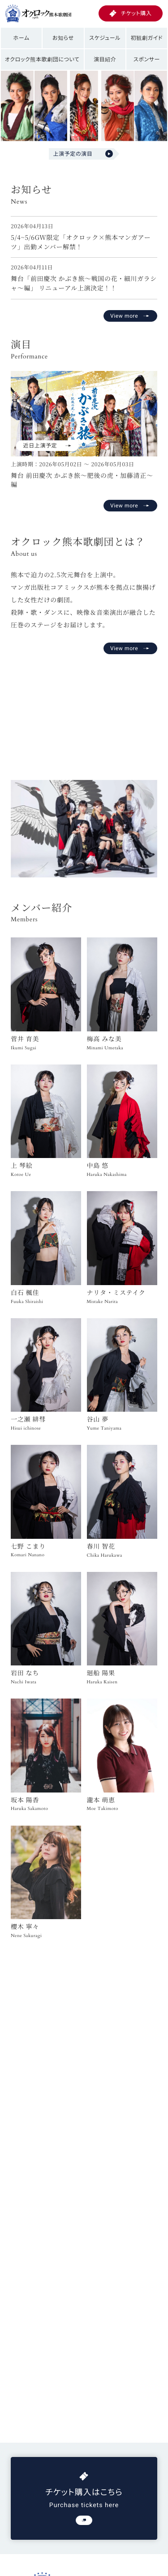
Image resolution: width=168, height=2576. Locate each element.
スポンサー (147, 59)
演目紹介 (105, 59)
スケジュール (105, 38)
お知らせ (63, 38)
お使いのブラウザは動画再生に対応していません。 (84, 713)
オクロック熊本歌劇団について (42, 59)
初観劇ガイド (147, 38)
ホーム (21, 38)
